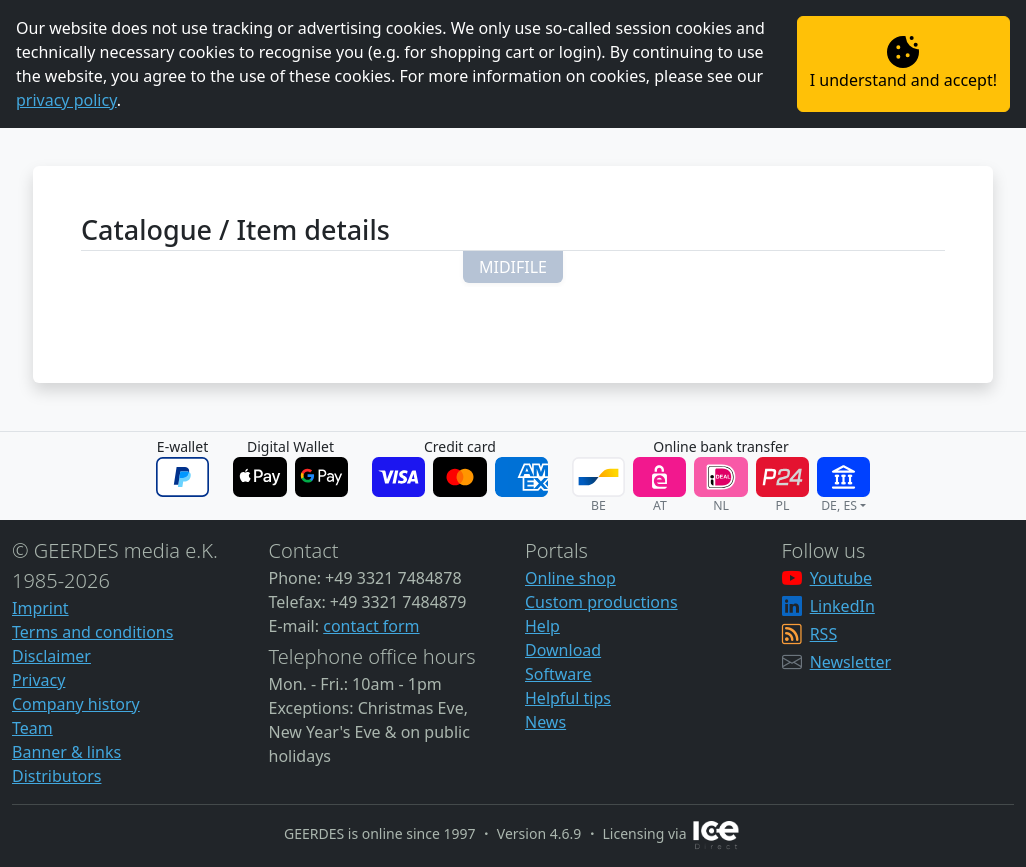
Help (542, 626)
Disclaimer (51, 656)
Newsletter (850, 662)
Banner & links (66, 752)
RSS (824, 634)
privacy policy (66, 100)
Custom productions (601, 602)
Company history (76, 704)
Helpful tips (568, 698)
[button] (513, 267)
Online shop (570, 578)
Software (558, 674)
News (545, 722)
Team (32, 728)
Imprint (40, 608)
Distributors (56, 776)
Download (563, 650)
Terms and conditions (92, 632)
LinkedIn (842, 606)
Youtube (841, 578)
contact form (371, 626)
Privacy (38, 680)
